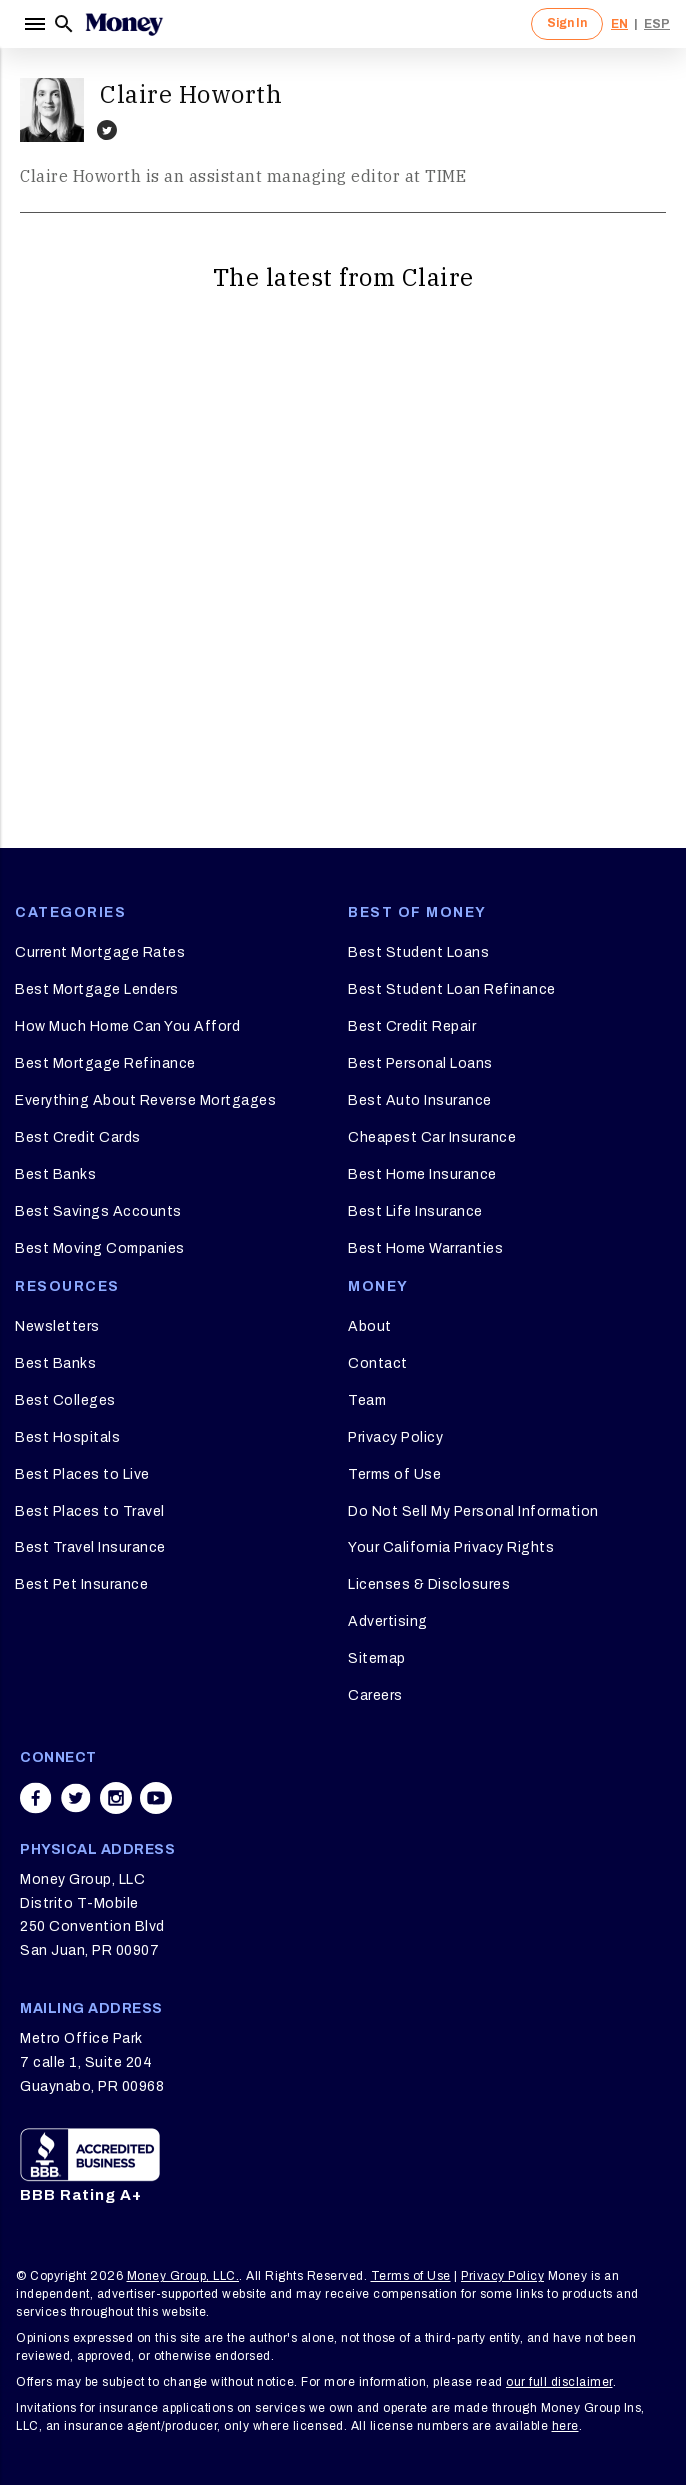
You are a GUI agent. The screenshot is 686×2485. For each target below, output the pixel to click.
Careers (375, 1695)
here (565, 2426)
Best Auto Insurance (420, 1100)
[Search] (64, 24)
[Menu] (34, 24)
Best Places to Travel (90, 1511)
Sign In (567, 23)
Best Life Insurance (415, 1211)
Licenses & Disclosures (429, 1584)
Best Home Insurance (422, 1174)
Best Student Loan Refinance (452, 989)
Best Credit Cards (78, 1137)
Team (367, 1400)
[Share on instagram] (116, 1798)
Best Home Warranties (425, 1248)
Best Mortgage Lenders (97, 989)
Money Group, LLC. (183, 2276)
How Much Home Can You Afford (127, 1026)
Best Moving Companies (100, 1248)
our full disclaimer (559, 2382)
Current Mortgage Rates (100, 952)
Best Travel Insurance (90, 1547)
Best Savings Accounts (98, 1211)
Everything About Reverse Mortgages (145, 1100)
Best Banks (55, 1174)
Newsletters (57, 1326)
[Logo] (124, 24)
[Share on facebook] (36, 1798)
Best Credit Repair (412, 1026)
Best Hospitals (67, 1437)
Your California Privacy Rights (451, 1547)
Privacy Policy (395, 1437)
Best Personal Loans (420, 1063)
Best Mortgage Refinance (105, 1063)
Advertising (388, 1621)
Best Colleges (65, 1400)
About (370, 1326)
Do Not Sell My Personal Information (473, 1511)
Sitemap (377, 1658)
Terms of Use (394, 1474)
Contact (378, 1363)
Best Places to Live (82, 1474)
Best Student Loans (418, 952)
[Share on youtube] (156, 1798)
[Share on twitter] (76, 1798)
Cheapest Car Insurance (432, 1137)
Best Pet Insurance (81, 1584)
